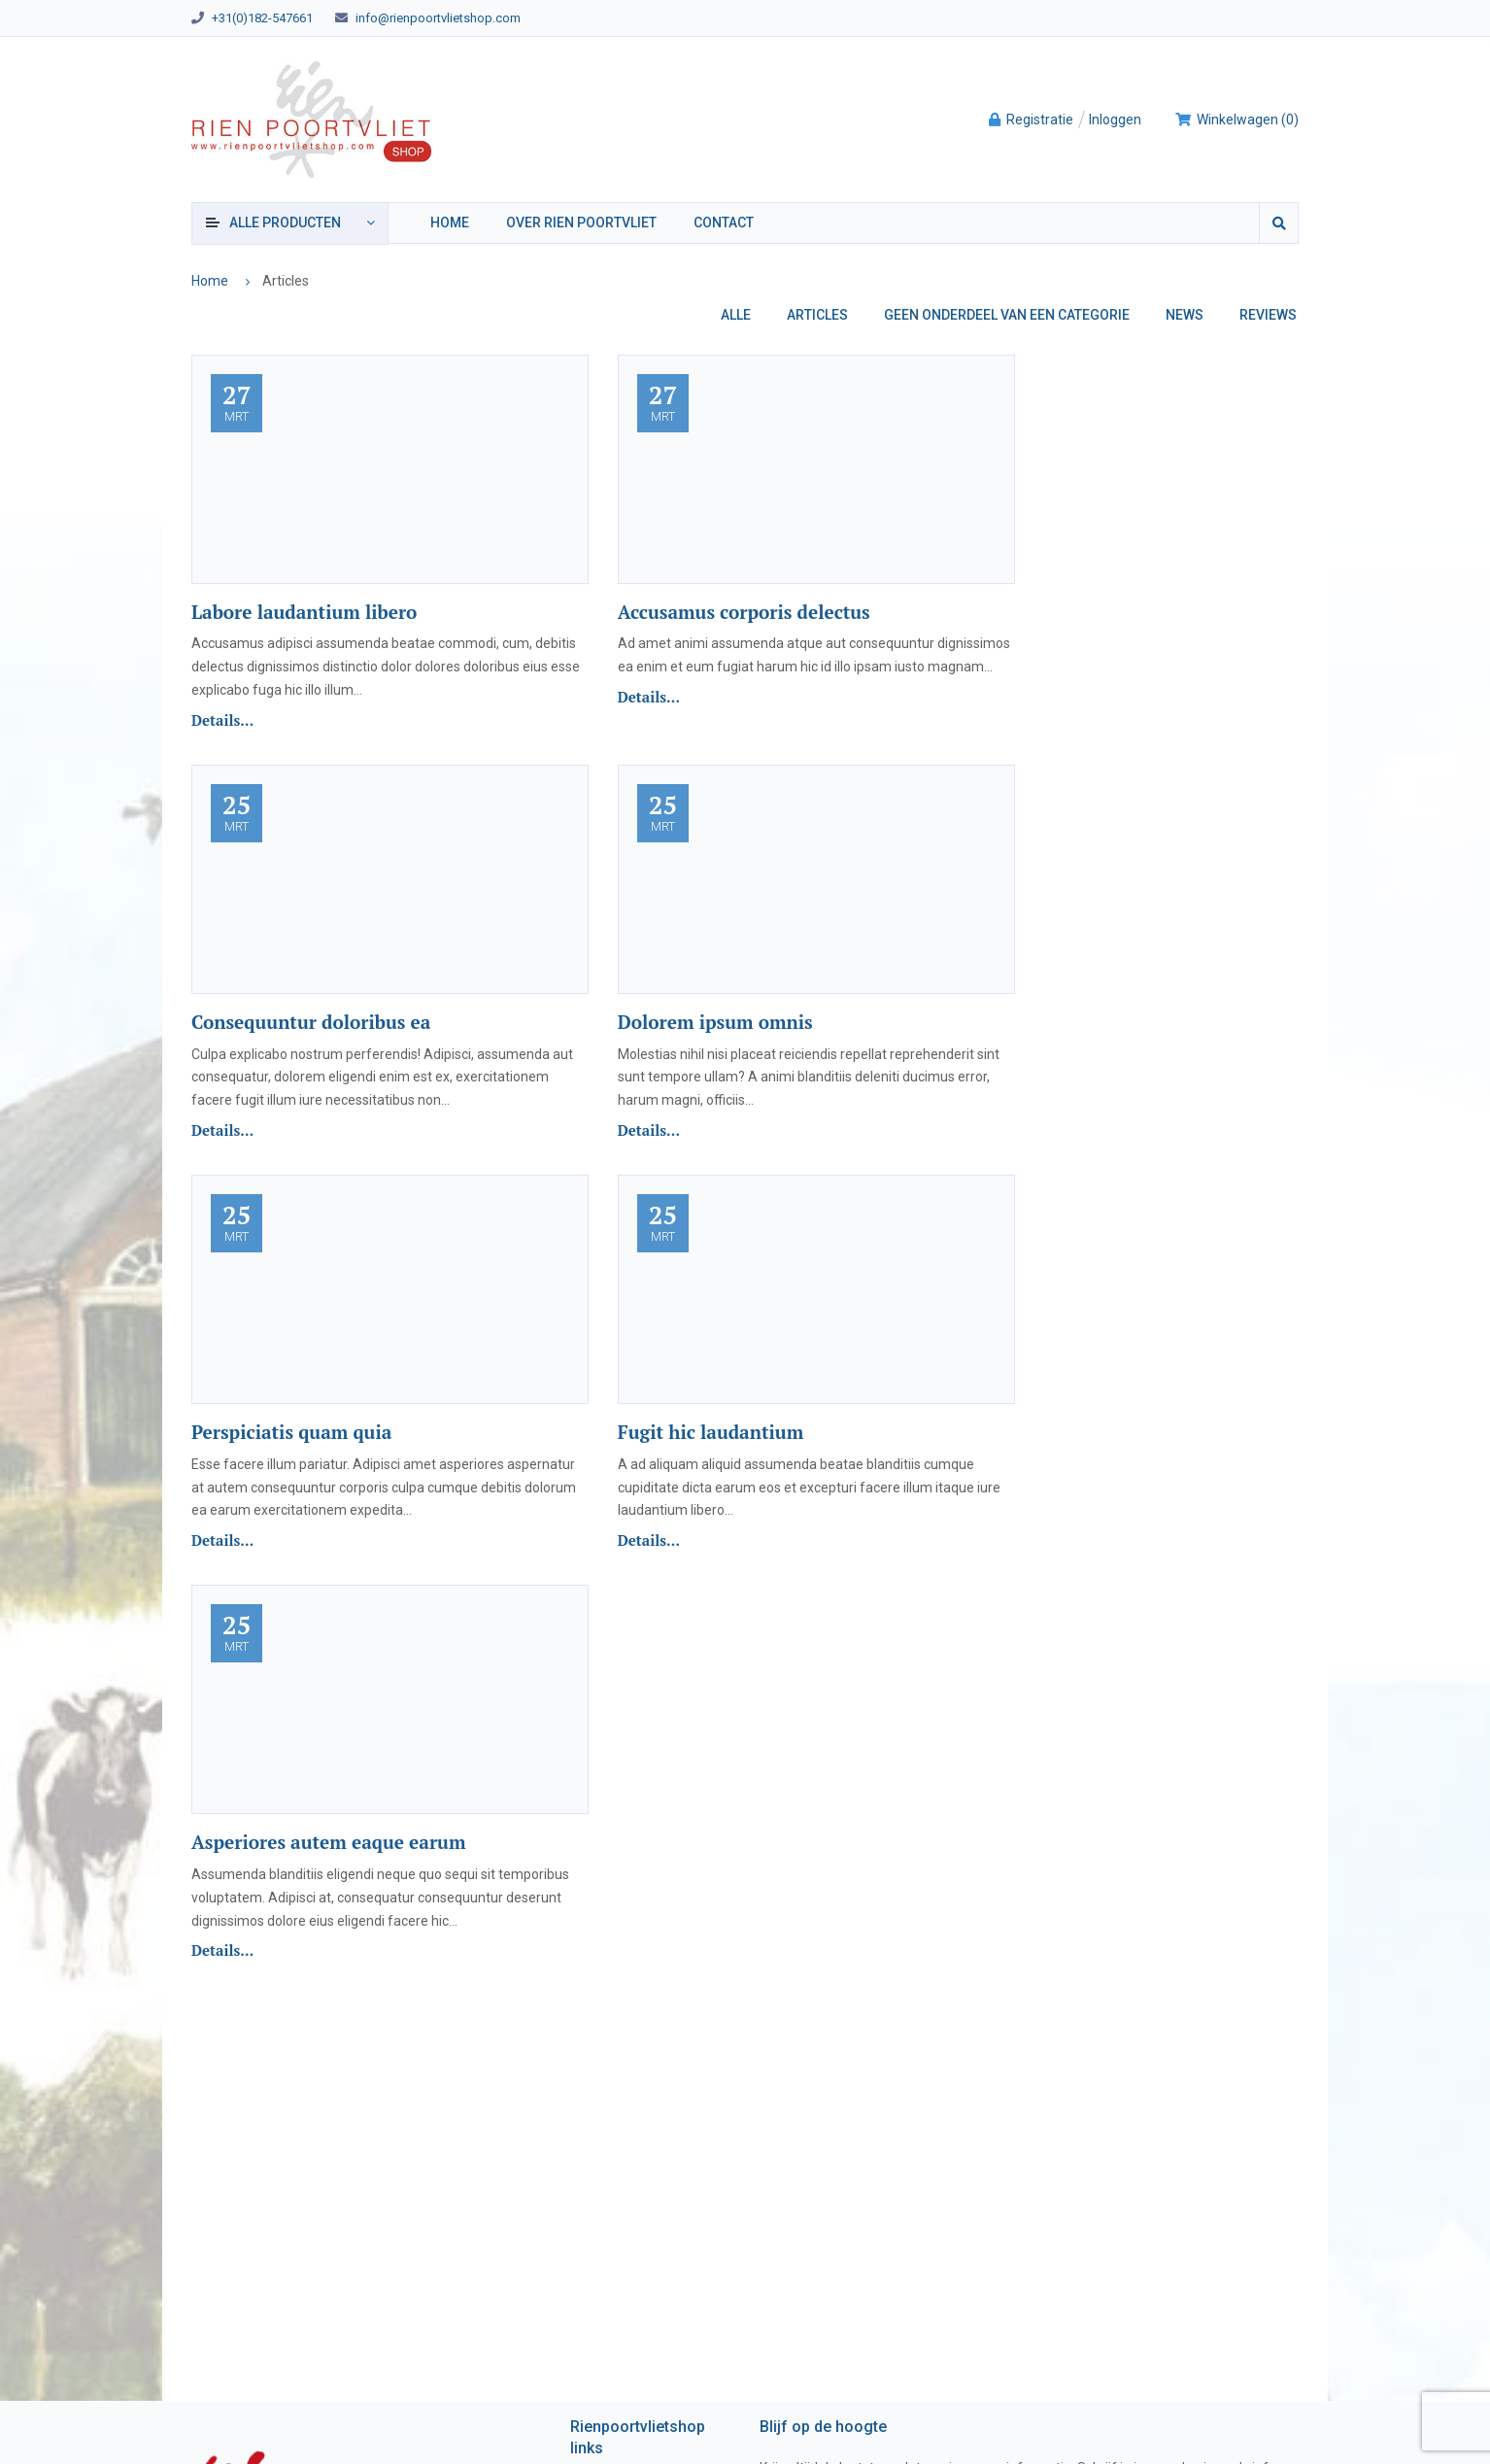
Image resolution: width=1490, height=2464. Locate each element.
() (1236, 119)
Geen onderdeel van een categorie (1007, 315)
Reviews (1268, 315)
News (1184, 315)
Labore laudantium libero (304, 611)
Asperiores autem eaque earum (328, 1842)
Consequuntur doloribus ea (310, 1022)
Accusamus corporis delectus (744, 611)
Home (449, 222)
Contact (724, 222)
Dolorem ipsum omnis (715, 1022)
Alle (736, 315)
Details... (222, 720)
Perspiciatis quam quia (291, 1432)
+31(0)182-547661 (262, 18)
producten (285, 222)
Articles (817, 315)
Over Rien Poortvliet (581, 222)
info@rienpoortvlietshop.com (438, 18)
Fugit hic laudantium (710, 1432)
